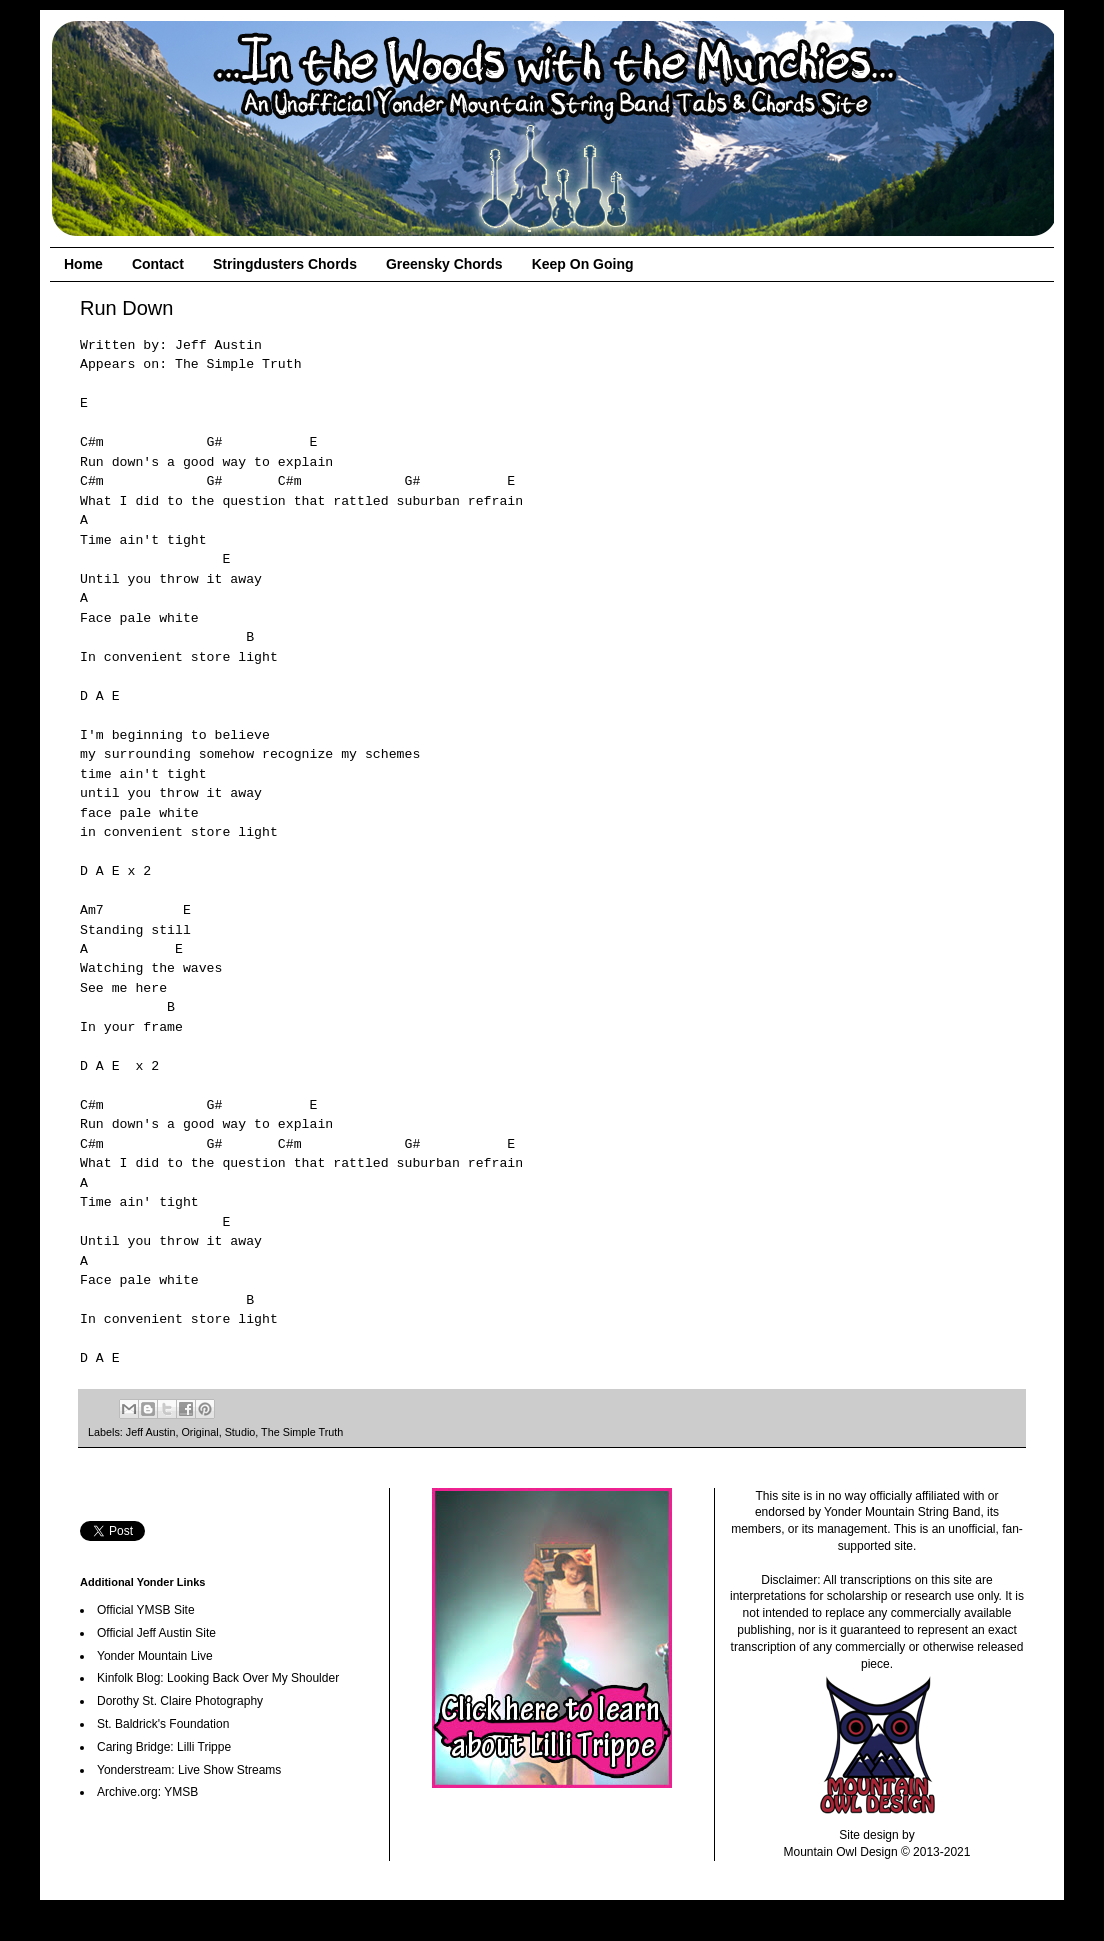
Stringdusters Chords (285, 264)
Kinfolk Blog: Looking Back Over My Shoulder (218, 1678)
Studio (240, 1432)
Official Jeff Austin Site (156, 1633)
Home (83, 264)
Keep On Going (583, 264)
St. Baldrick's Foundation (163, 1724)
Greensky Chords (444, 264)
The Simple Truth (302, 1432)
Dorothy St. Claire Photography (180, 1701)
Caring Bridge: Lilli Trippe (164, 1747)
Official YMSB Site (146, 1610)
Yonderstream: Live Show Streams (189, 1770)
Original (199, 1432)
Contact (158, 264)
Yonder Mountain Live (155, 1656)
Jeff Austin (151, 1432)
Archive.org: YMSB (147, 1792)
